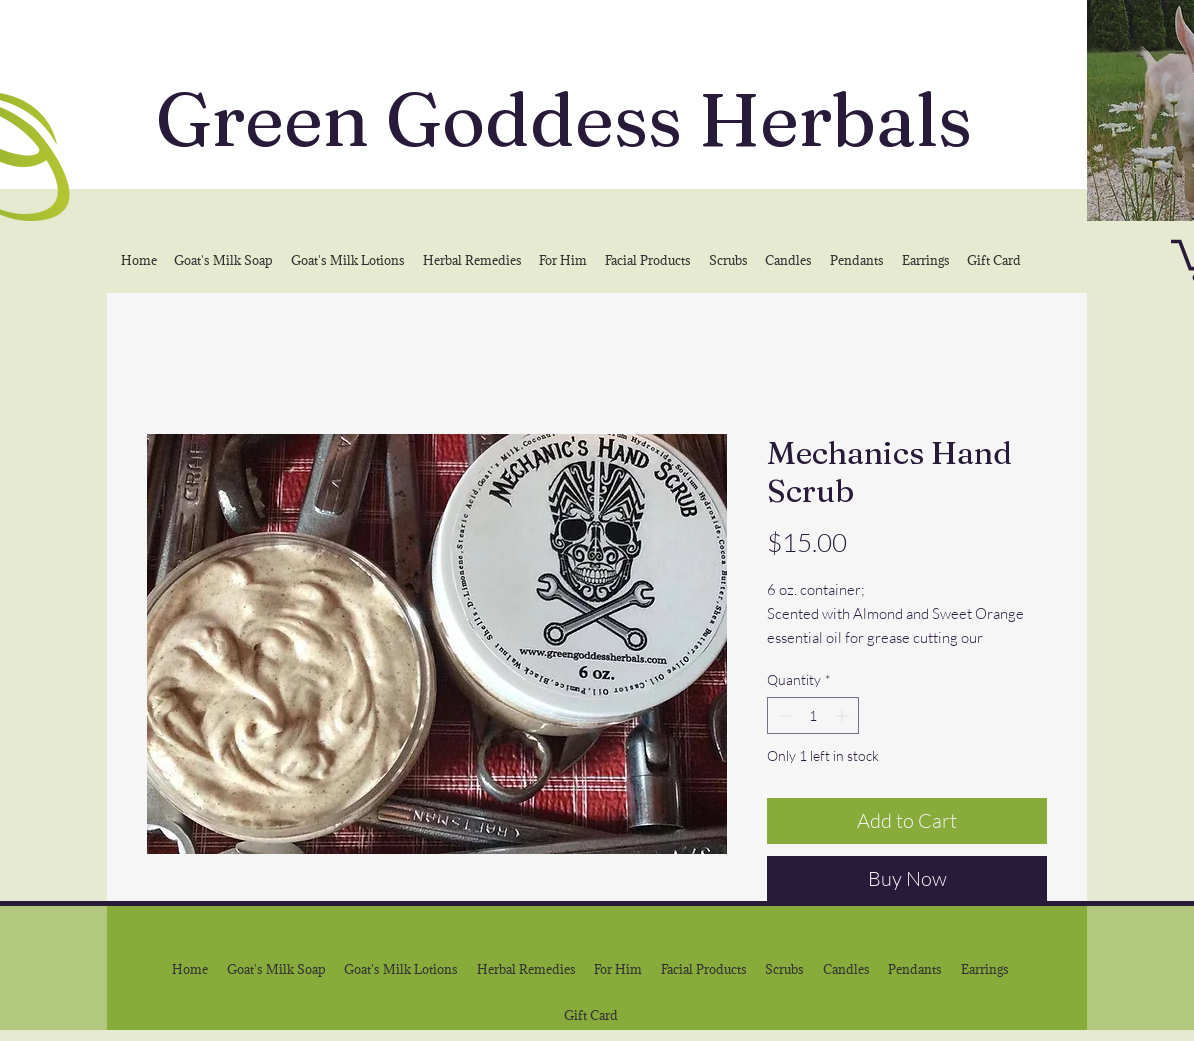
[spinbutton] (813, 715)
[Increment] (843, 715)
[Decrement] (782, 715)
